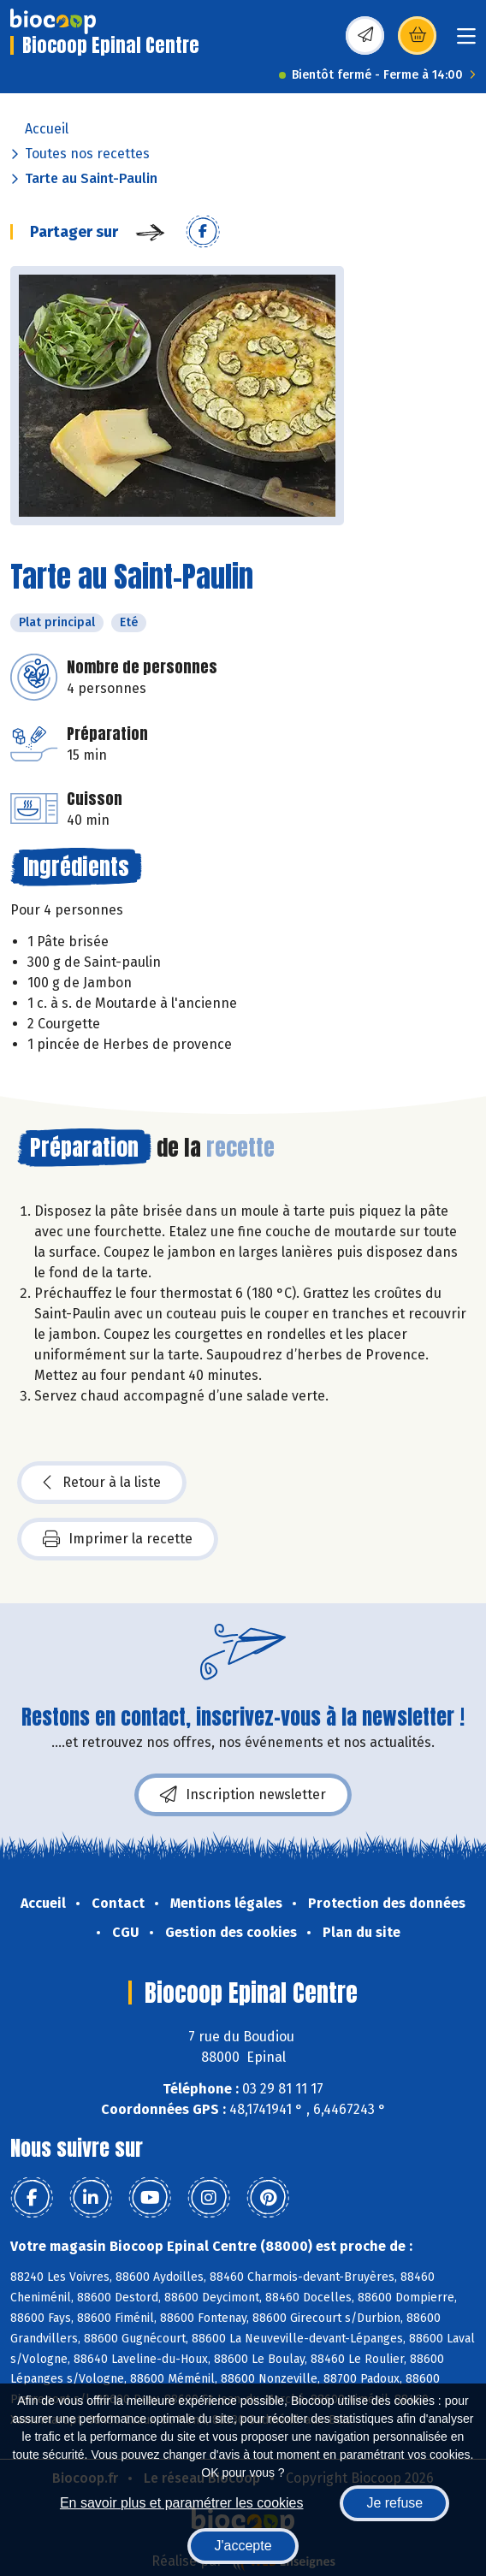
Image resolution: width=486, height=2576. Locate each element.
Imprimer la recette (118, 1539)
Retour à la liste (102, 1482)
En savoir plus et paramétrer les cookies (182, 2503)
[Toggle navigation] (466, 41)
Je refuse (394, 2503)
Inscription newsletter (243, 1794)
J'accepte (242, 2545)
